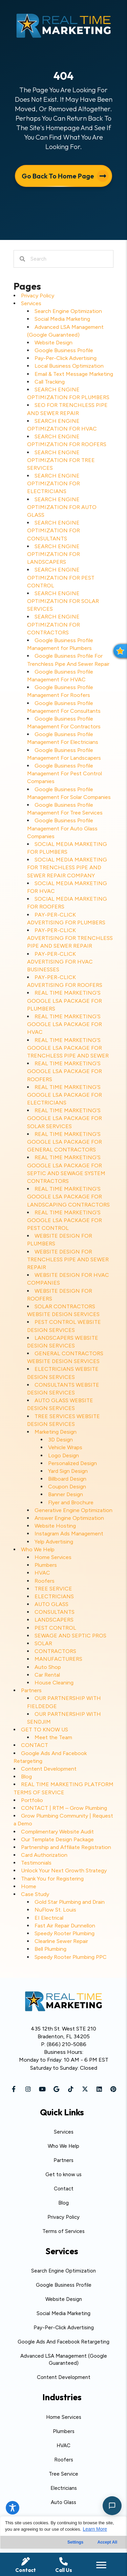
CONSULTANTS (55, 1612)
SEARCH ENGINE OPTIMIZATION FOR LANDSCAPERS (53, 554)
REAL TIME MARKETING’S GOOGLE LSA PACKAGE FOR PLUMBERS (64, 1001)
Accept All (107, 2542)
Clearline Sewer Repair (61, 1941)
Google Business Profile (64, 350)
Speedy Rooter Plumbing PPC (71, 1957)
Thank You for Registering (52, 1878)
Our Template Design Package (57, 1839)
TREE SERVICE (53, 1588)
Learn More (95, 2529)
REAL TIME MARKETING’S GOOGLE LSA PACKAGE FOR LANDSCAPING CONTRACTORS (68, 1197)
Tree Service (63, 2474)
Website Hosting (55, 1526)
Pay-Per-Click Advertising (66, 358)
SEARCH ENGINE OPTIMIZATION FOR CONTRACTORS (53, 624)
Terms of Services (63, 2231)
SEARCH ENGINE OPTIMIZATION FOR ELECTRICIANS (53, 483)
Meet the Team (53, 1737)
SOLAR (43, 1643)
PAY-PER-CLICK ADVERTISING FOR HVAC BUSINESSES (60, 962)
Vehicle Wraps (65, 1447)
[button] (14, 2089)
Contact (63, 2189)
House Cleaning (54, 1682)
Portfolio (32, 1800)
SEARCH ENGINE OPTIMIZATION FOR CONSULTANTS (53, 530)
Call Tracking (50, 382)
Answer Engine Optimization (69, 1518)
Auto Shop (48, 1667)
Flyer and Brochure (70, 1502)
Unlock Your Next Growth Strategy (64, 1870)
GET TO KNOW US (44, 1729)
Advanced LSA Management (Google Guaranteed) (63, 2359)
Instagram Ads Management (69, 1533)
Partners (31, 1690)
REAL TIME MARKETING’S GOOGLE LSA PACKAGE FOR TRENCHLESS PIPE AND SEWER (68, 1048)
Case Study (35, 1894)
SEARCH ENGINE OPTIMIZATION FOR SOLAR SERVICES (63, 601)
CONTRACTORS (55, 1651)
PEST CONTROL (55, 1628)
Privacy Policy (37, 295)
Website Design (53, 342)
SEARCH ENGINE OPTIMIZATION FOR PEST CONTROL (60, 577)
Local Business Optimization (69, 366)
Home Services (53, 1557)
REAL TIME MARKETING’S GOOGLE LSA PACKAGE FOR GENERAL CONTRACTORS (64, 1142)
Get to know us (63, 2174)
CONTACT (34, 1745)
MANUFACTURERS (58, 1659)
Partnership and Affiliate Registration (66, 1847)
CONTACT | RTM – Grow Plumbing (64, 1808)
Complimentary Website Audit (57, 1831)
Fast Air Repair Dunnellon (65, 1925)
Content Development (49, 1769)
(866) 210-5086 (66, 2044)
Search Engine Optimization (68, 311)
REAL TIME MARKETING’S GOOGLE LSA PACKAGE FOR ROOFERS (64, 1071)
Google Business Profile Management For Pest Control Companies (64, 773)
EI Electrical (49, 1918)
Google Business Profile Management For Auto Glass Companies (62, 828)
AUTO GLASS (51, 1604)
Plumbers (46, 1565)
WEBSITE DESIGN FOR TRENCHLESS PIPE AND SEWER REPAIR (68, 1259)
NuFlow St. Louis (55, 1909)
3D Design (60, 1439)
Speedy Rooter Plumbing (64, 1933)
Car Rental (47, 1675)
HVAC (42, 1573)
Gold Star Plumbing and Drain (70, 1902)
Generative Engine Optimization (73, 1510)
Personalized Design (72, 1463)
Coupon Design (67, 1486)
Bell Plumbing (50, 1949)
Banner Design (65, 1494)
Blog (26, 1776)
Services (31, 303)
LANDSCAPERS (54, 1620)
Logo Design (63, 1455)
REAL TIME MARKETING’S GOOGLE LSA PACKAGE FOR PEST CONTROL (64, 1220)
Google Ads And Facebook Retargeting (63, 2342)
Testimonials (36, 1863)
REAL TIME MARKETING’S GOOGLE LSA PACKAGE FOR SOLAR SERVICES (64, 1118)
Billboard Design (67, 1479)
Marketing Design (56, 1432)
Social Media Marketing (62, 319)
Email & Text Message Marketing (74, 374)
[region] (63, 2546)
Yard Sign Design (68, 1471)
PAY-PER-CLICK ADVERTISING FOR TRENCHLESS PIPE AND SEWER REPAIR (70, 938)
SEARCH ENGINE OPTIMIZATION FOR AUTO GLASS (62, 507)
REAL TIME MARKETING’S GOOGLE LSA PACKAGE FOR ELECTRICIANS (64, 1095)
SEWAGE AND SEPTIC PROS (70, 1635)
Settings (75, 2542)
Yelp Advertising (54, 1541)
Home (28, 1886)
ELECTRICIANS (54, 1596)
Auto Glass (63, 2502)
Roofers (45, 1581)
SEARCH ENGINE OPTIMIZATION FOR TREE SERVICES (61, 460)
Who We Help (38, 1549)
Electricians (63, 2488)
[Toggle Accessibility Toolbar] (12, 2507)
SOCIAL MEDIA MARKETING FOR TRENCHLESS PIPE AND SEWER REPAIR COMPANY (67, 867)
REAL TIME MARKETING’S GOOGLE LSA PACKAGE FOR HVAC (64, 1024)
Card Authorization (44, 1855)
